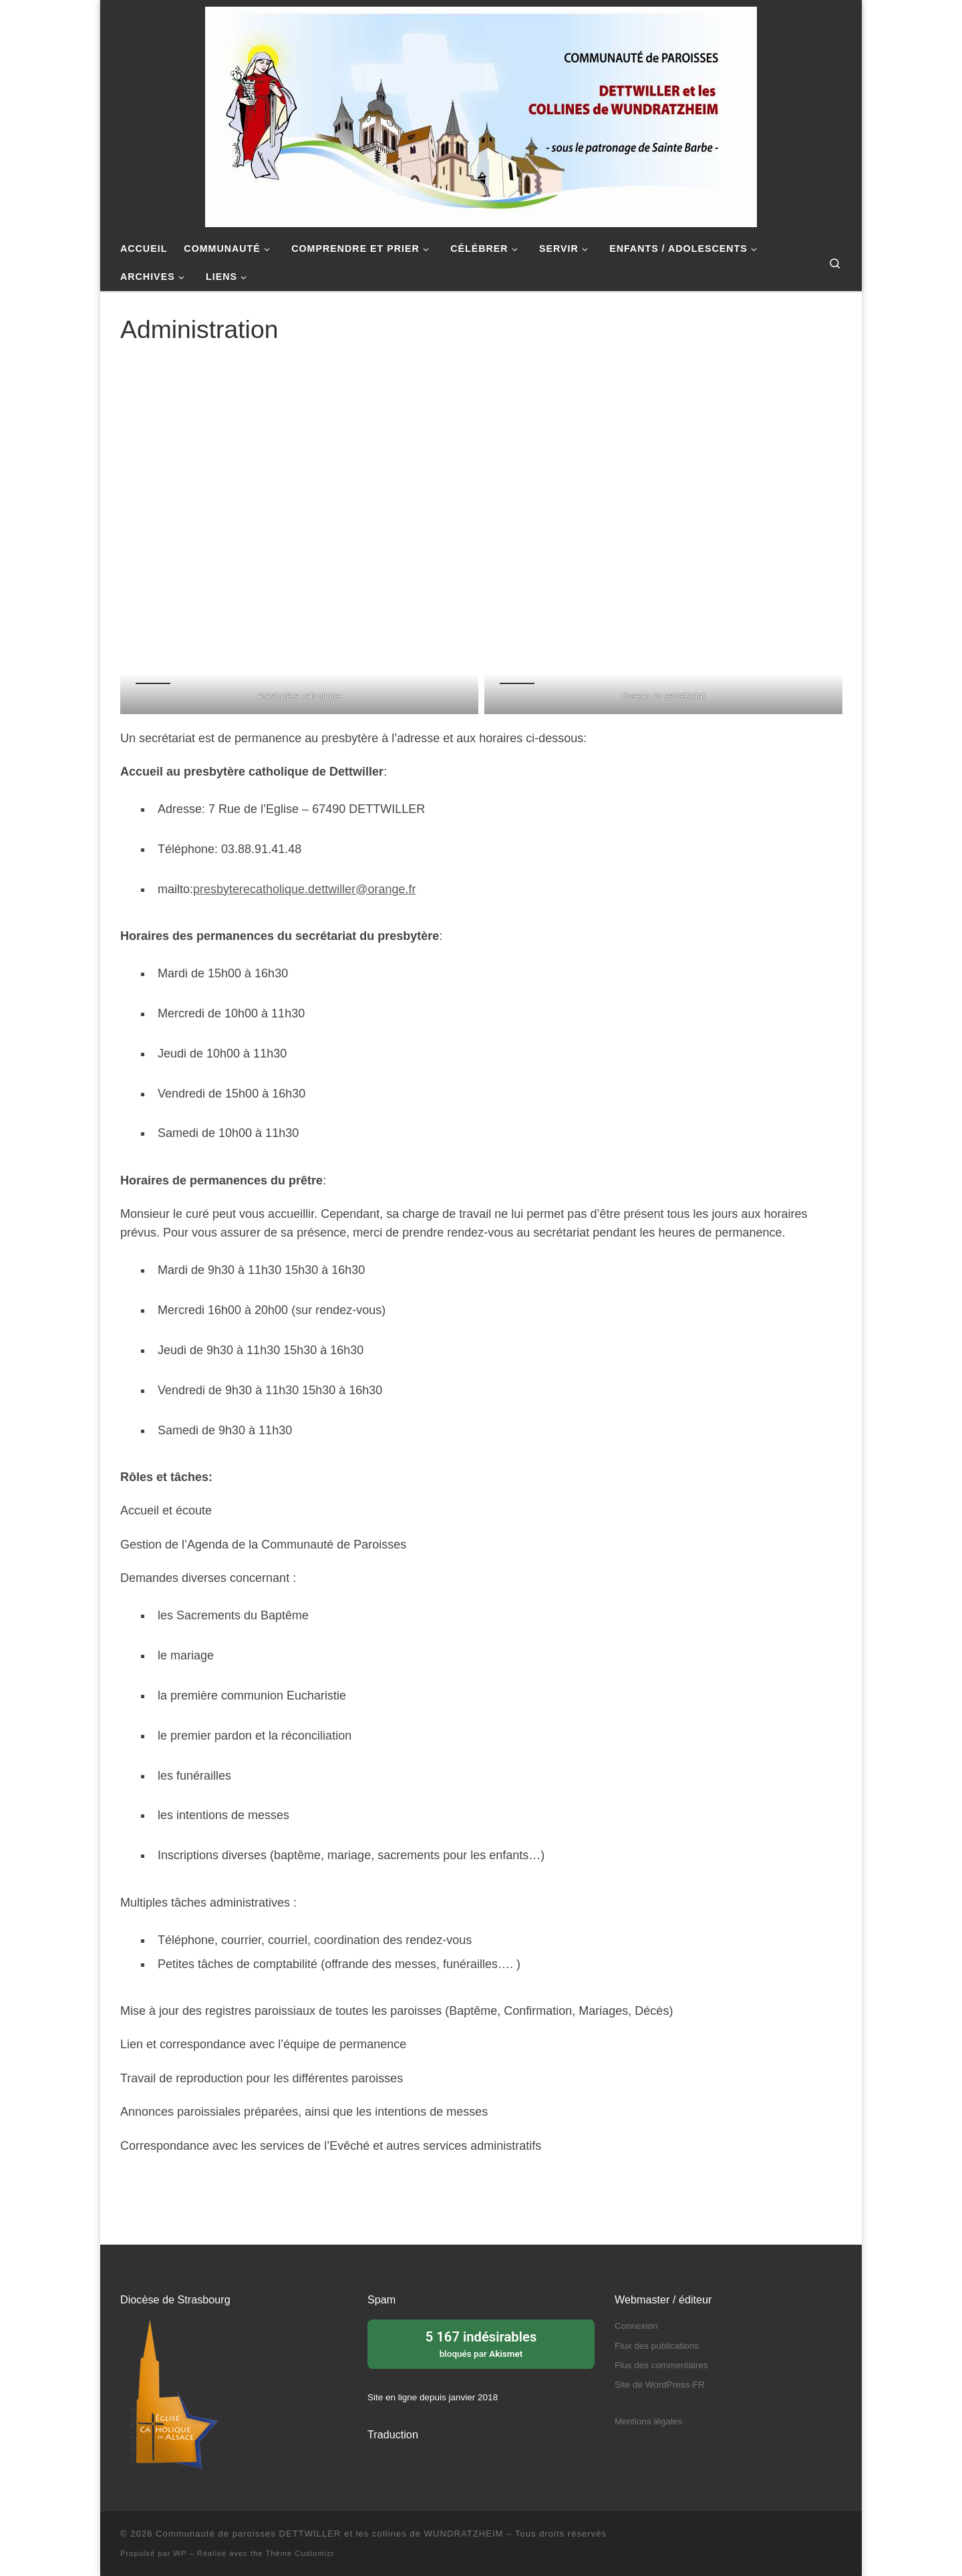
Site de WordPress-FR (660, 2385)
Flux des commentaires (661, 2365)
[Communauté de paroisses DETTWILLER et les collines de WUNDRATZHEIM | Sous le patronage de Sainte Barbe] (481, 115)
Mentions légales (648, 2421)
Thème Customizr (299, 2553)
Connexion (636, 2326)
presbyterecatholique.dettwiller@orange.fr (304, 889)
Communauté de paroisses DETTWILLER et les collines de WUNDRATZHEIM (329, 2534)
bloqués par (481, 2342)
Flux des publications (657, 2346)
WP (180, 2553)
